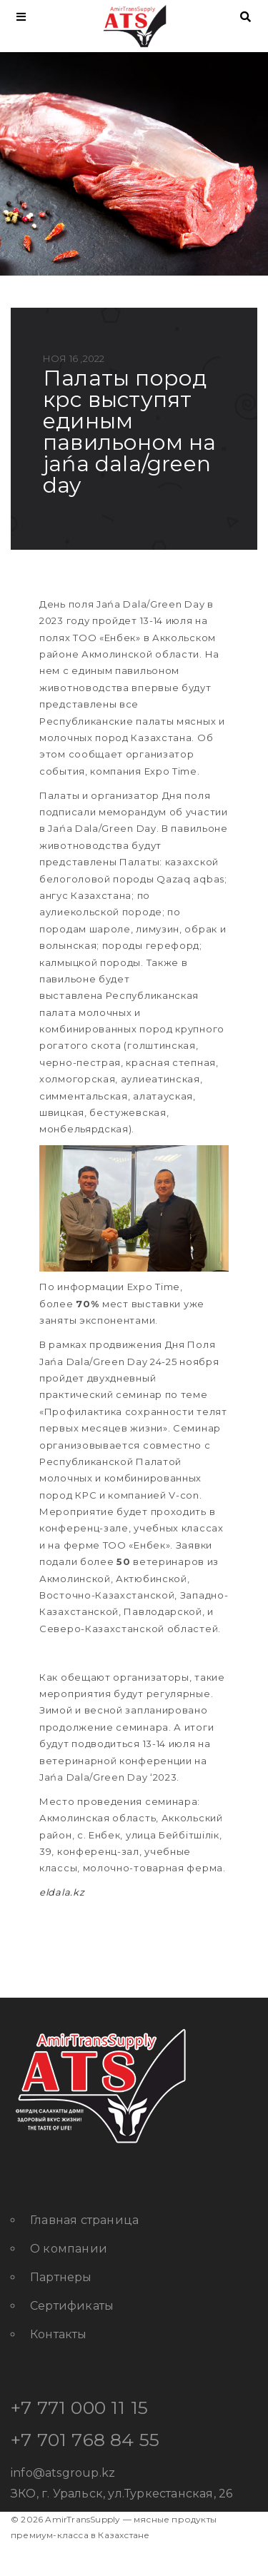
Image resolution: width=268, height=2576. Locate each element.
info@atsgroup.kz (63, 2473)
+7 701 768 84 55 (85, 2439)
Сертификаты (72, 2306)
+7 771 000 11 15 (79, 2407)
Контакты (58, 2334)
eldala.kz (61, 1892)
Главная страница (84, 2220)
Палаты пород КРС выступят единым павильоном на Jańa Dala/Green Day (130, 431)
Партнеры (61, 2277)
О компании (68, 2248)
